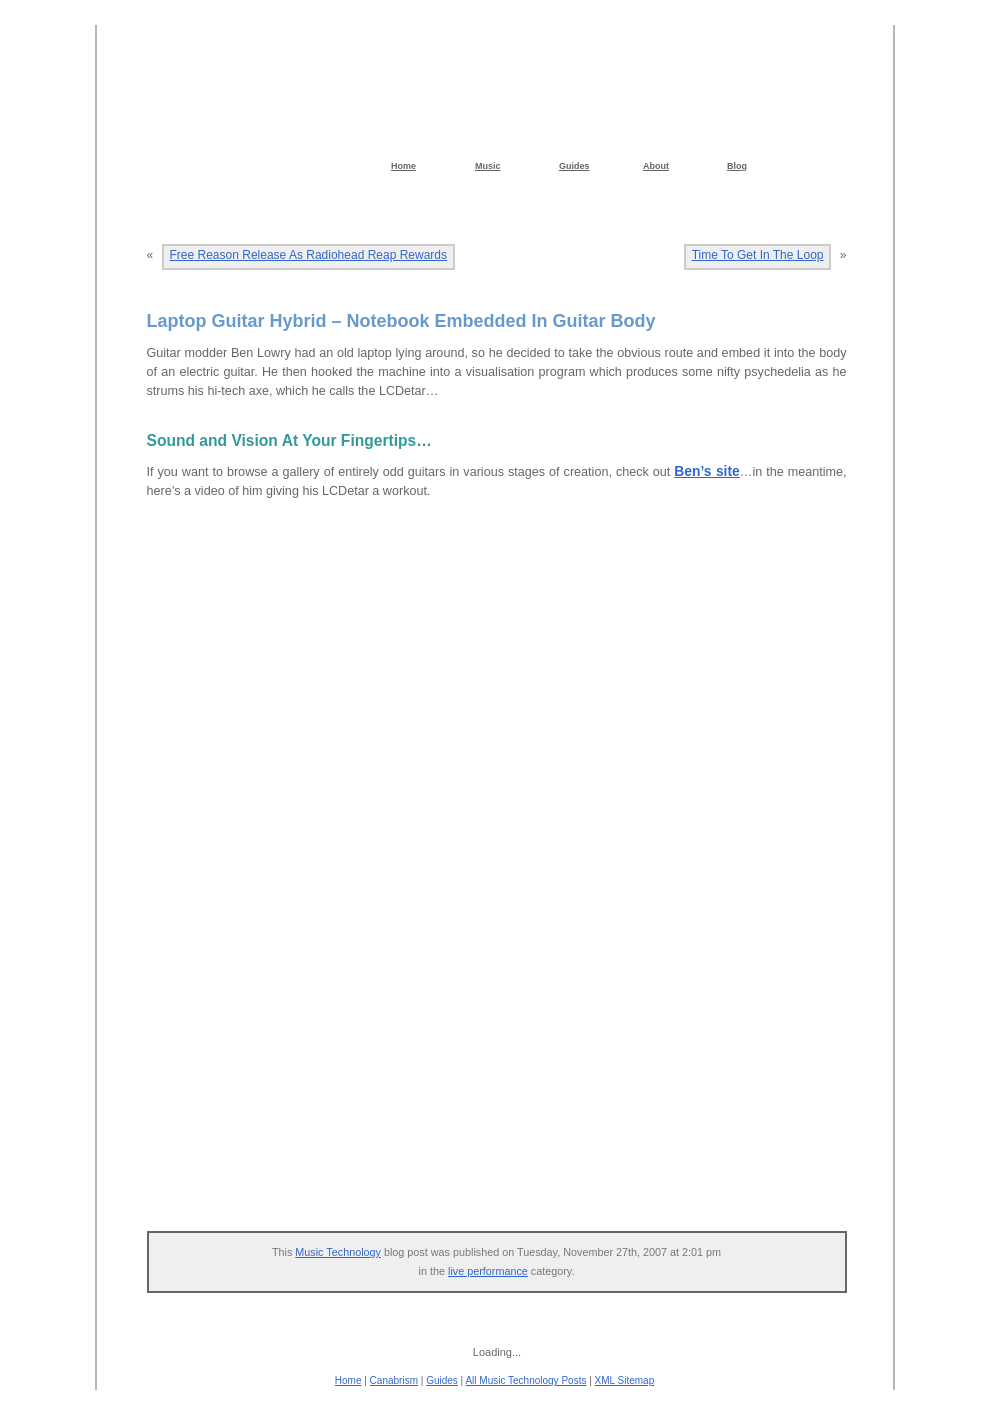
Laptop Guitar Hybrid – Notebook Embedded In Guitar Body (401, 321)
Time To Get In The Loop (758, 255)
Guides (442, 1380)
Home (348, 1380)
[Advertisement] (507, 1061)
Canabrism (394, 1380)
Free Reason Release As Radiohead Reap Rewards (309, 255)
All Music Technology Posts (525, 1380)
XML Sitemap (625, 1380)
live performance (488, 1271)
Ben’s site (706, 471)
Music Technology (338, 1252)
